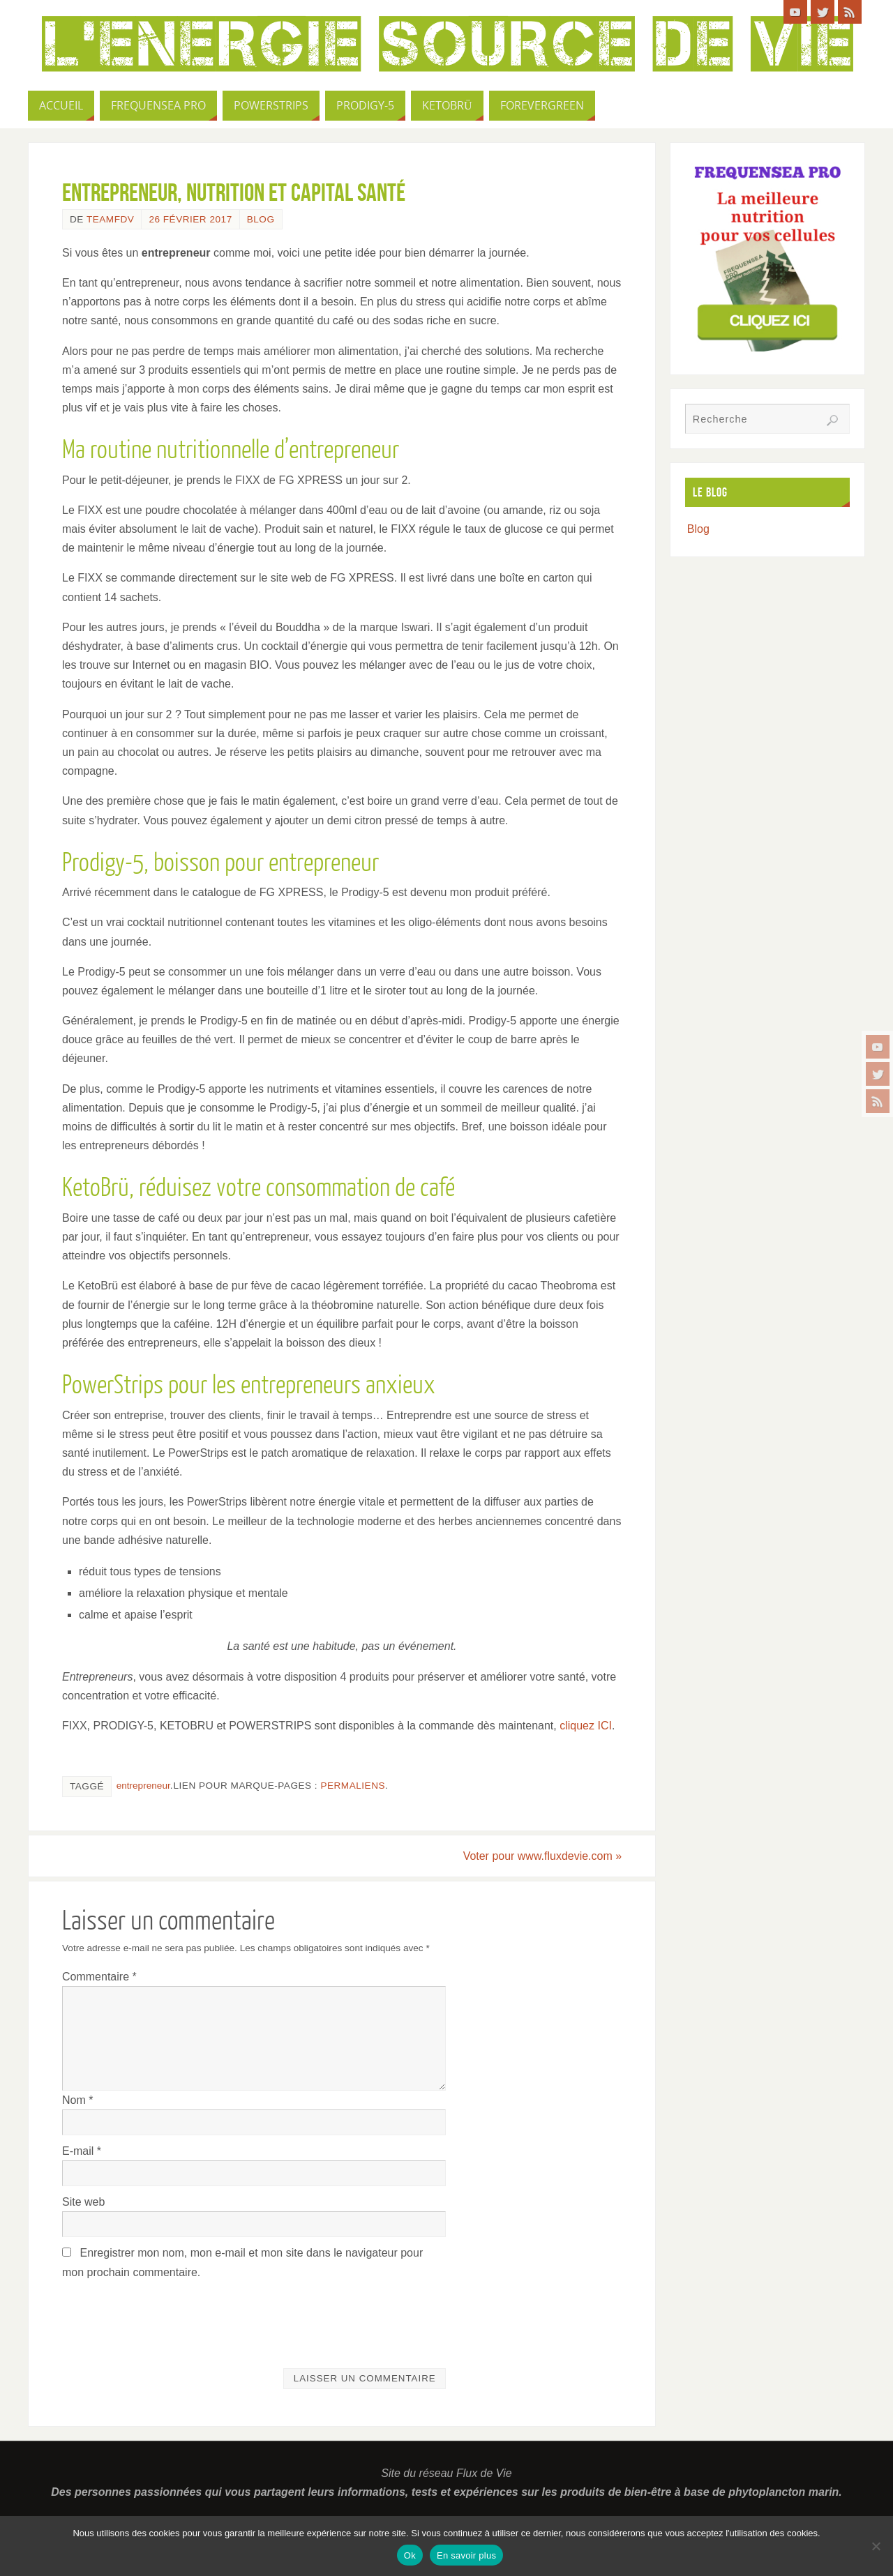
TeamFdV (110, 219)
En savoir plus (466, 2555)
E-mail (81, 2151)
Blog (261, 219)
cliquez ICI (586, 1726)
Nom (77, 2100)
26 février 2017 (190, 219)
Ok (410, 2555)
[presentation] (168, 2316)
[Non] (876, 2546)
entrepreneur (143, 1785)
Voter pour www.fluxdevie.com (542, 1856)
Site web (83, 2202)
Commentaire (99, 1977)
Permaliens (352, 1785)
